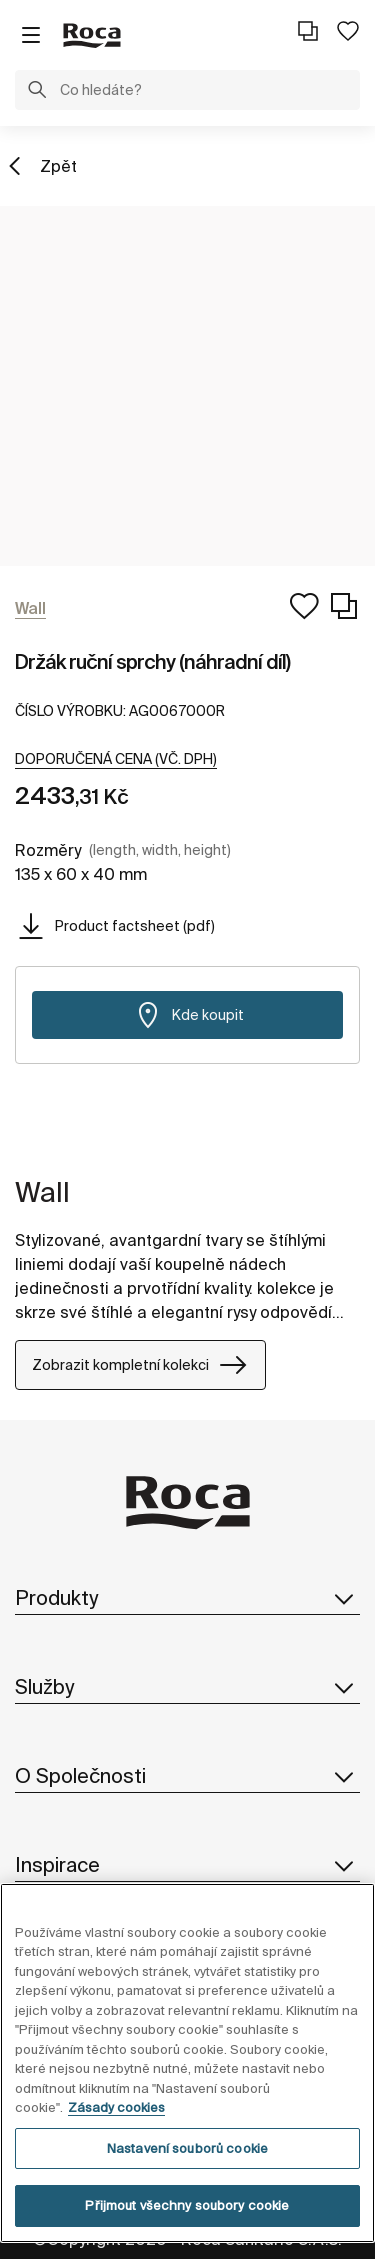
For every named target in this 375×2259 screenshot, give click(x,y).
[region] (187, 2063)
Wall (42, 1191)
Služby (187, 1687)
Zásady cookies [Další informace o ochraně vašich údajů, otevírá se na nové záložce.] (116, 2107)
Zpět (58, 166)
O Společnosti (187, 1776)
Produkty (187, 1598)
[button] (37, 92)
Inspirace (187, 1865)
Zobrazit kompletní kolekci (140, 1365)
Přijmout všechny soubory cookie (187, 2205)
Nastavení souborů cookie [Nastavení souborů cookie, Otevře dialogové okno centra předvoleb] (187, 2148)
